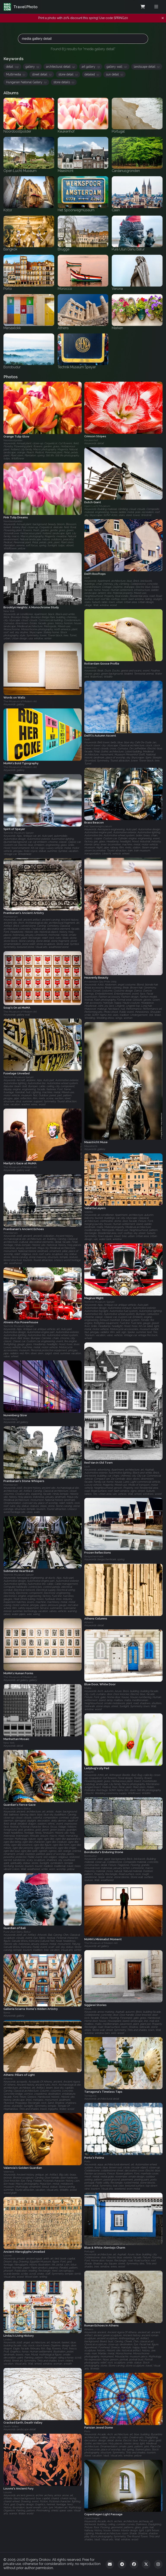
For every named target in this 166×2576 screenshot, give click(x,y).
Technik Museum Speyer (18, 833)
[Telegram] (122, 2564)
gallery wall (117, 66)
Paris (87, 2431)
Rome (6, 2012)
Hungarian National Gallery (26, 82)
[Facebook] (134, 2564)
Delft (87, 577)
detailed (92, 74)
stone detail (68, 74)
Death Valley (11, 2426)
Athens (88, 1622)
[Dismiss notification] (162, 18)
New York (9, 611)
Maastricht (90, 1146)
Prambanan (10, 916)
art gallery (91, 66)
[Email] (109, 2564)
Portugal (89, 2251)
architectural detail (60, 66)
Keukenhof (91, 440)
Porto (87, 2161)
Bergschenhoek (94, 1556)
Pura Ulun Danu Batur (17, 1808)
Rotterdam (90, 667)
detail (12, 66)
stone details (63, 82)
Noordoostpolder (12, 440)
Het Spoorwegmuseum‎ (98, 826)
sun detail (114, 74)
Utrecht (89, 1771)
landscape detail (147, 66)
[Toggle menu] (156, 7)
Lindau (7, 2339)
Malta (87, 1688)
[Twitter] (146, 2564)
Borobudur (90, 1856)
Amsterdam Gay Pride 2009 (100, 981)
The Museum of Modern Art (20, 701)
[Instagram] (158, 2564)
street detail (41, 74)
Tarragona (90, 2095)
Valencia (8, 2171)
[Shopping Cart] (143, 7)
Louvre (7, 2255)
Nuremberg (10, 1419)
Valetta (88, 1212)
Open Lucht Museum (97, 506)
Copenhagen (92, 2518)
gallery (32, 66)
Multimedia (15, 74)
